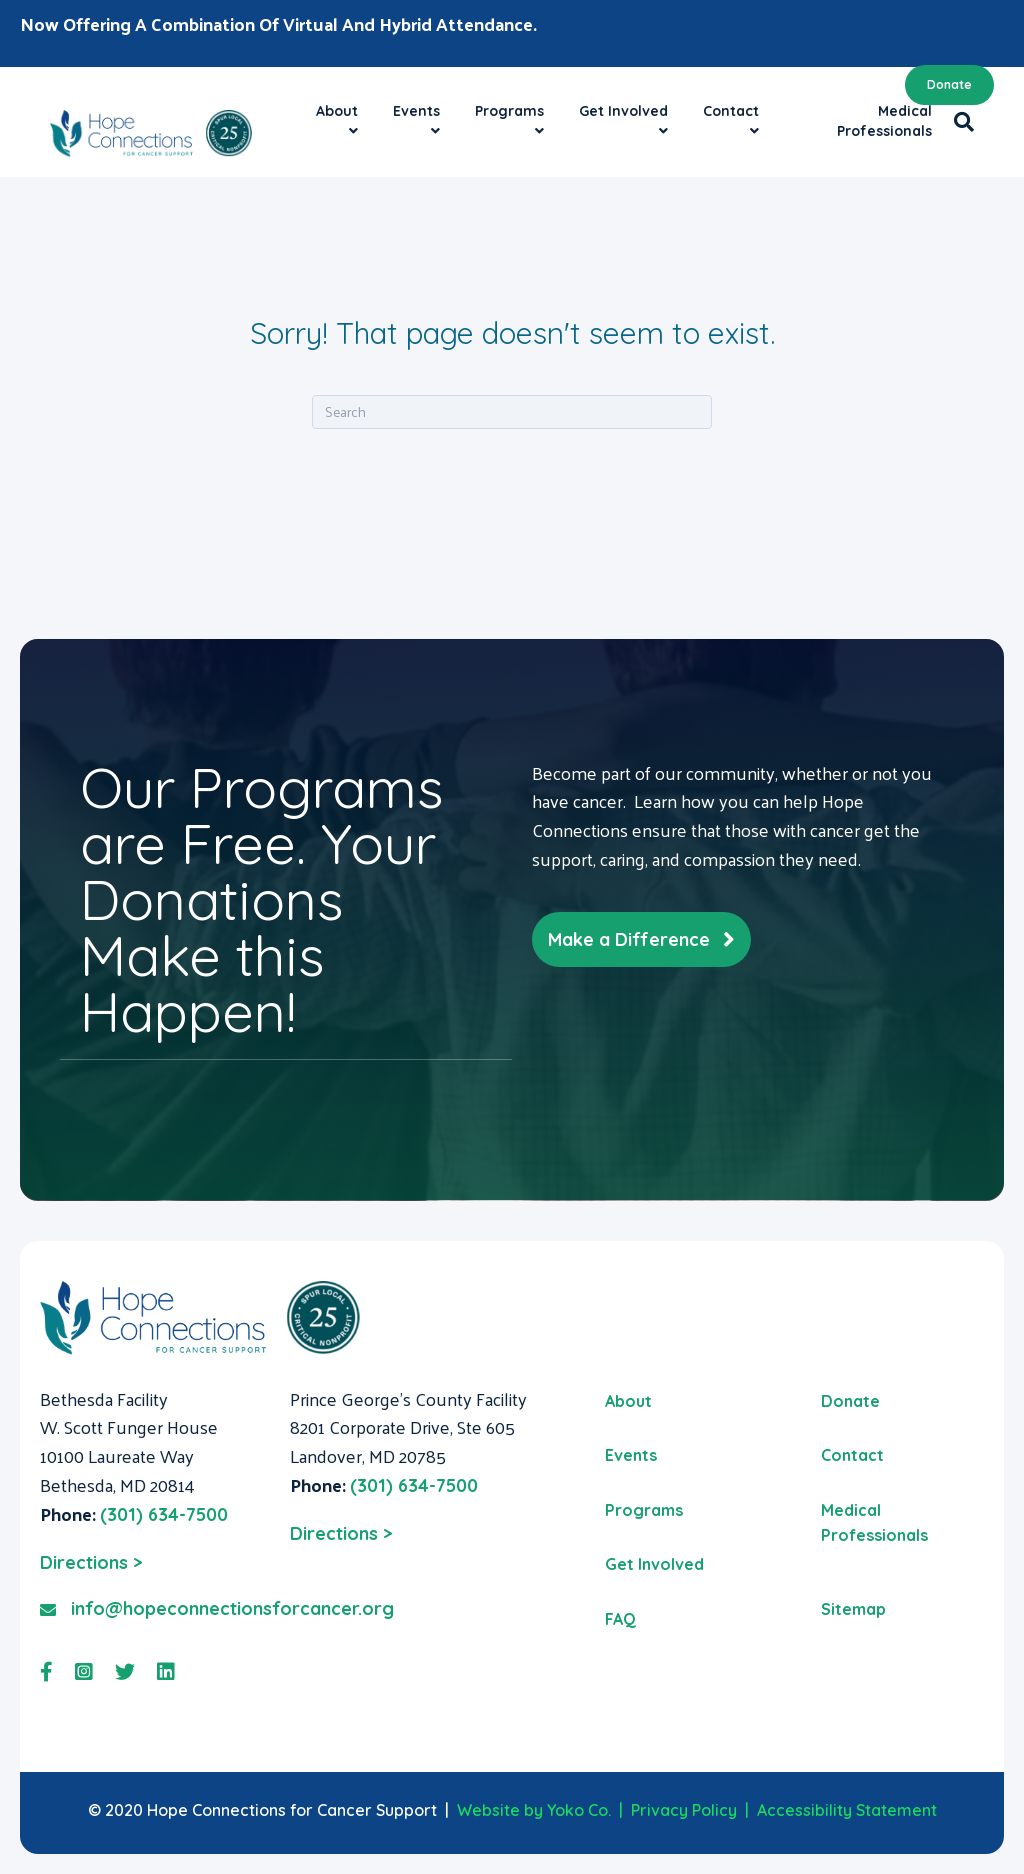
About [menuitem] (628, 1401)
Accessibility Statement (847, 1810)
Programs (509, 111)
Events (416, 111)
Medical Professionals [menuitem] (874, 1523)
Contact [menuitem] (852, 1455)
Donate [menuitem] (850, 1401)
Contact (731, 111)
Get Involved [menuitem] (654, 1564)
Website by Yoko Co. (534, 1810)
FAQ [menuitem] (620, 1619)
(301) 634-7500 (164, 1514)
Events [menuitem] (631, 1455)
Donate (949, 84)
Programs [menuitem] (644, 1510)
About (337, 111)
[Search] (958, 122)
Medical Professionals (884, 121)
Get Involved (623, 111)
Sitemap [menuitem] (853, 1609)
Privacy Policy (684, 1810)
